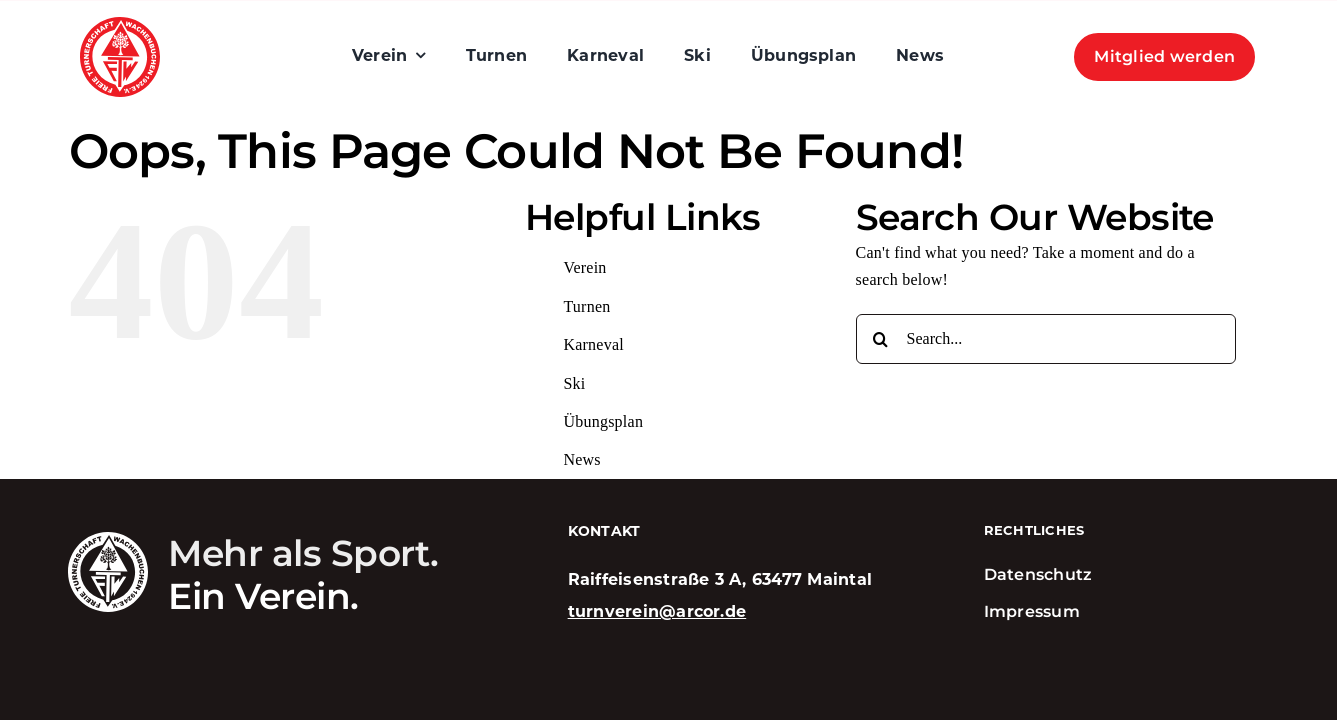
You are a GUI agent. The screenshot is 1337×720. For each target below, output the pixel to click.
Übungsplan (603, 421)
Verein (584, 267)
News (581, 459)
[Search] (881, 339)
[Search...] (1046, 339)
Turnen (586, 306)
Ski (574, 383)
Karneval (593, 344)
